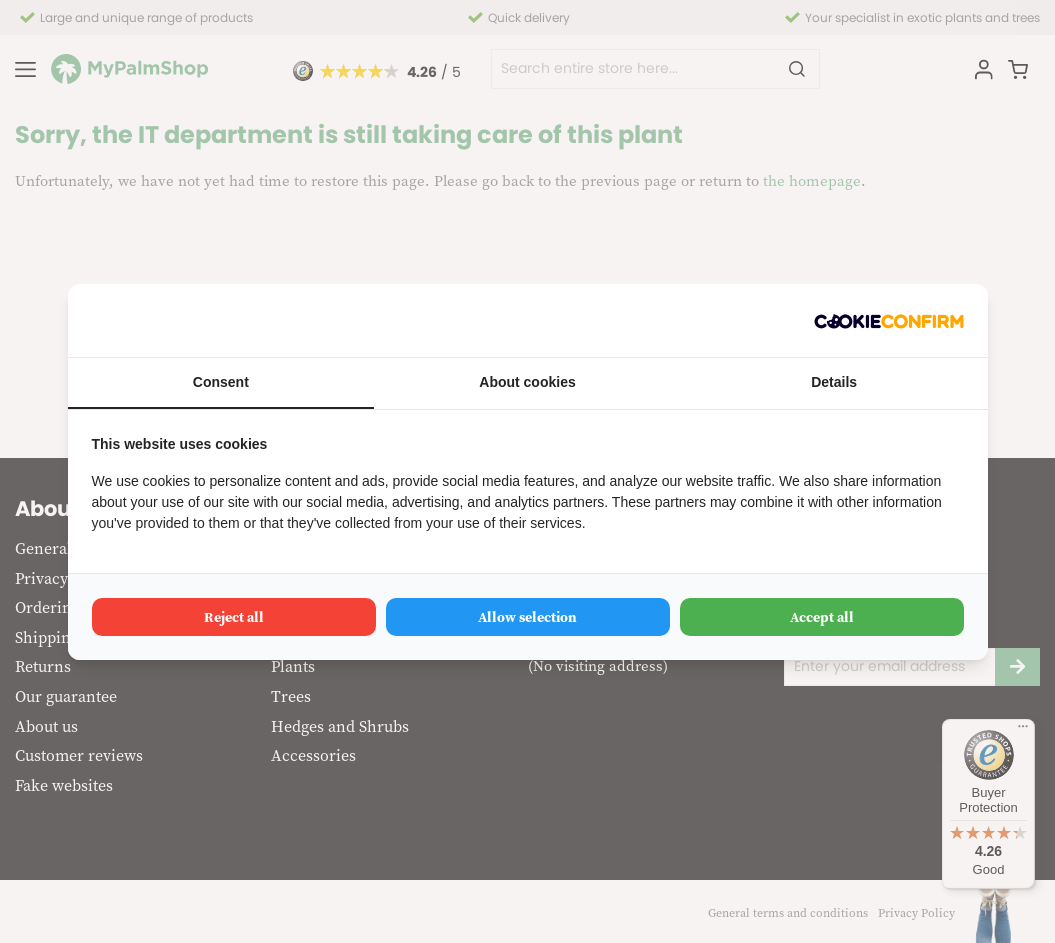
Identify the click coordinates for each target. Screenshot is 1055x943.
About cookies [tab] (527, 382)
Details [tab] (834, 382)
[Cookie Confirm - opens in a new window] (889, 320)
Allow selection (527, 617)
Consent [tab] (221, 382)
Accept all (822, 617)
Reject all (234, 617)
